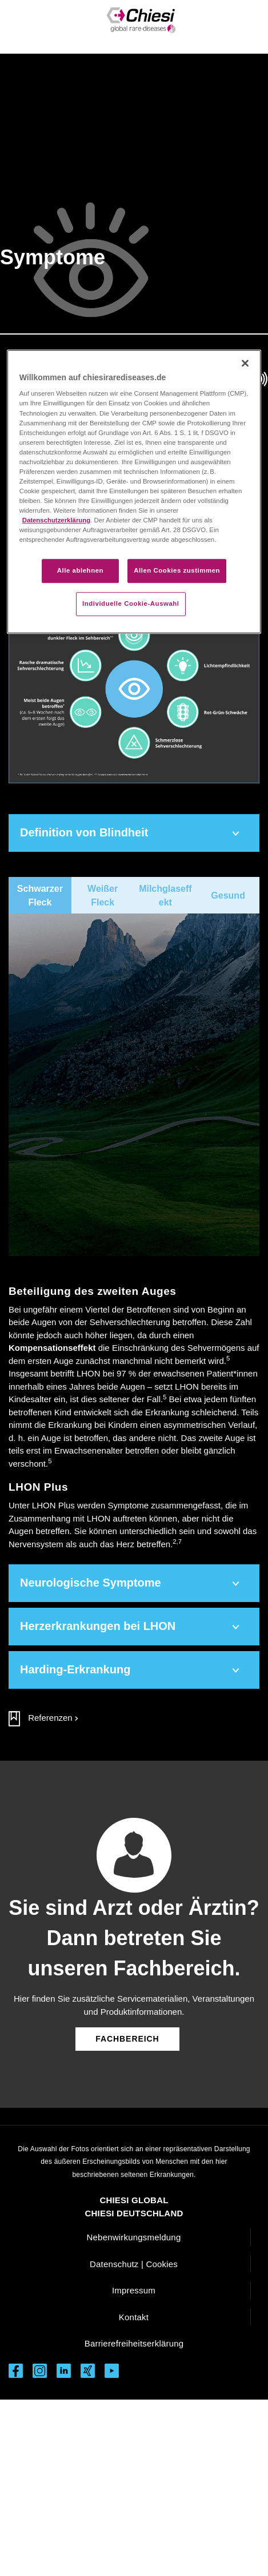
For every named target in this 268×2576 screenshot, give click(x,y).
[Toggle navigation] (26, 27)
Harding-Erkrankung (75, 1669)
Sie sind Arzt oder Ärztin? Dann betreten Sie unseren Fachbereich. (134, 1938)
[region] (134, 491)
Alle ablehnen (80, 570)
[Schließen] (245, 363)
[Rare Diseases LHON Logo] (141, 20)
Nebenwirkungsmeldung (134, 2237)
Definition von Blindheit (84, 832)
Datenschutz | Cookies (134, 2263)
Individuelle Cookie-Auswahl (130, 604)
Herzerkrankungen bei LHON (97, 1626)
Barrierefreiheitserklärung (134, 2343)
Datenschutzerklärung (56, 520)
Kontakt (134, 2317)
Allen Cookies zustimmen (177, 570)
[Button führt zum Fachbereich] (127, 2038)
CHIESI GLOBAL (133, 2199)
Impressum (133, 2290)
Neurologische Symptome (90, 1582)
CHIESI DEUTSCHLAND (134, 2213)
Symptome (52, 257)
